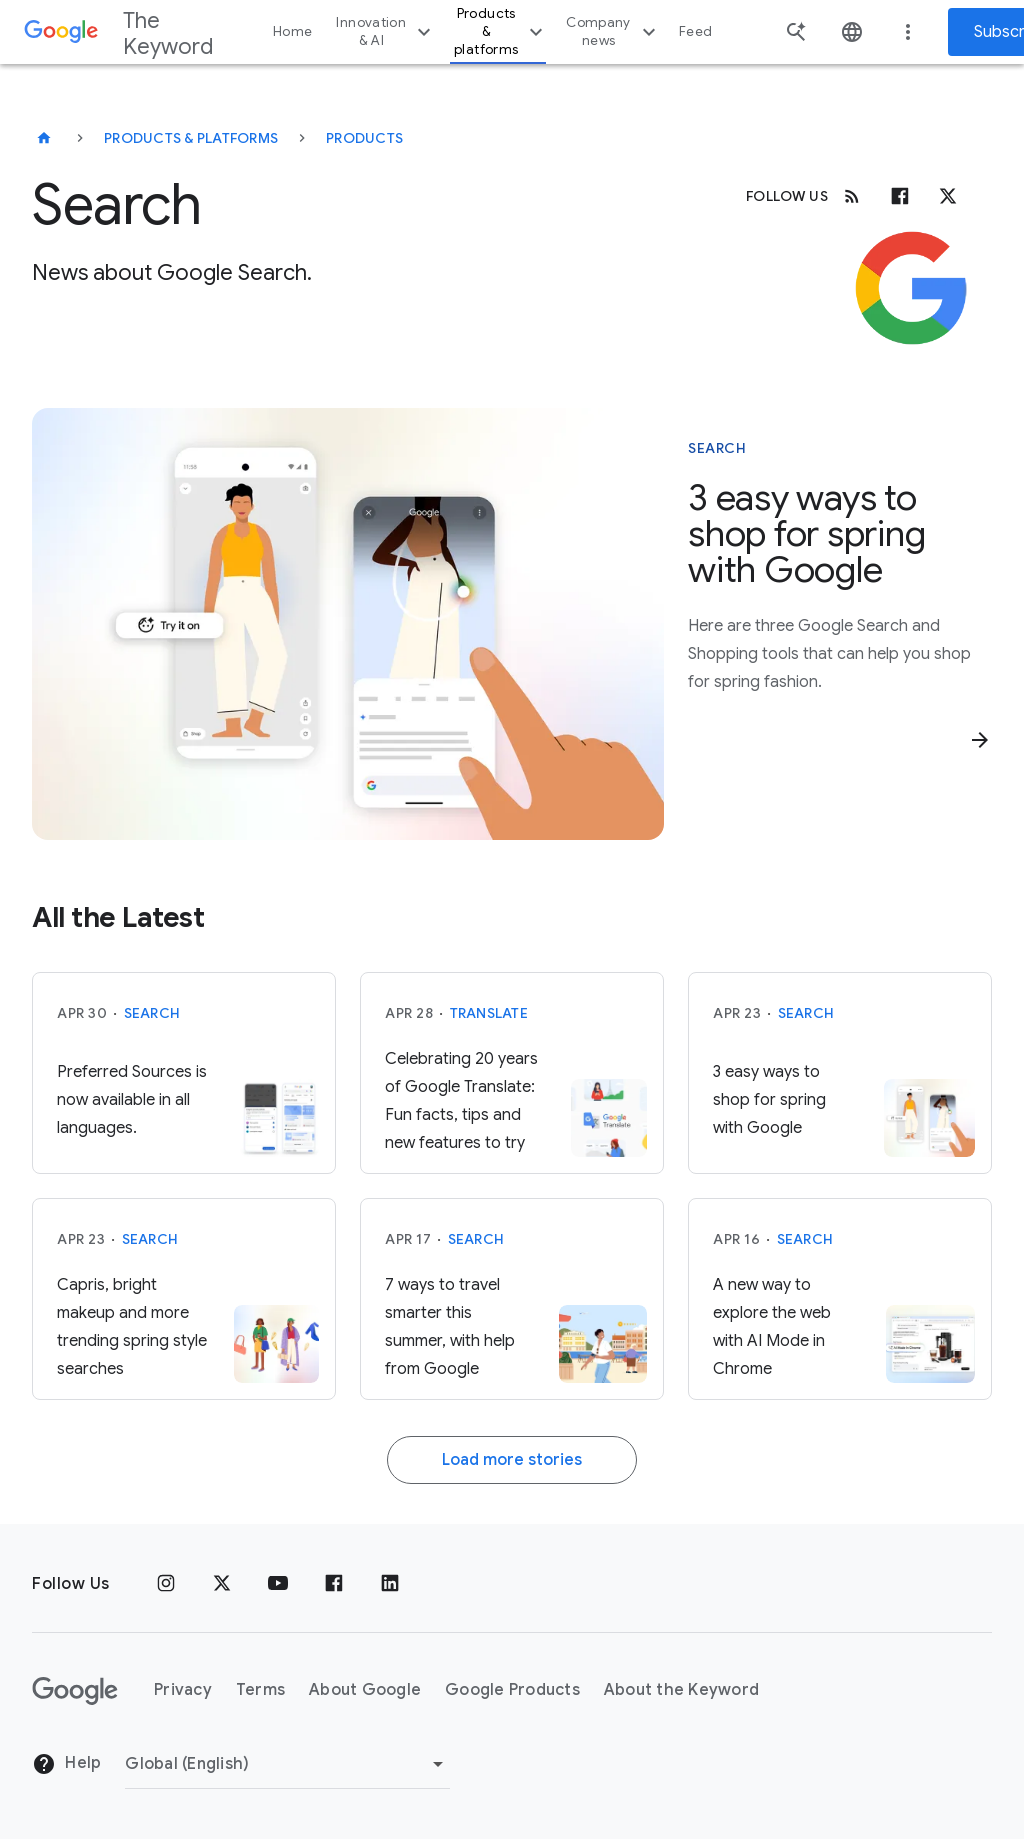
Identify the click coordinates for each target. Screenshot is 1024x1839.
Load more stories (512, 1460)
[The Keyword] (44, 138)
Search (152, 1013)
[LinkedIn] (390, 1584)
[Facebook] (900, 196)
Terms (260, 1690)
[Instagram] (166, 1584)
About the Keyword (681, 1690)
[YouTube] (278, 1584)
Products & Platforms (191, 138)
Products (364, 138)
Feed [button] (695, 31)
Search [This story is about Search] (717, 448)
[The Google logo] (75, 1691)
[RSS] (852, 196)
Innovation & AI (386, 31)
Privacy (183, 1690)
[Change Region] (287, 1764)
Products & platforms (501, 31)
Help (66, 1764)
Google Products (512, 1690)
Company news (613, 31)
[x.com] (948, 196)
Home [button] (292, 31)
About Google (365, 1690)
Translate (489, 1013)
